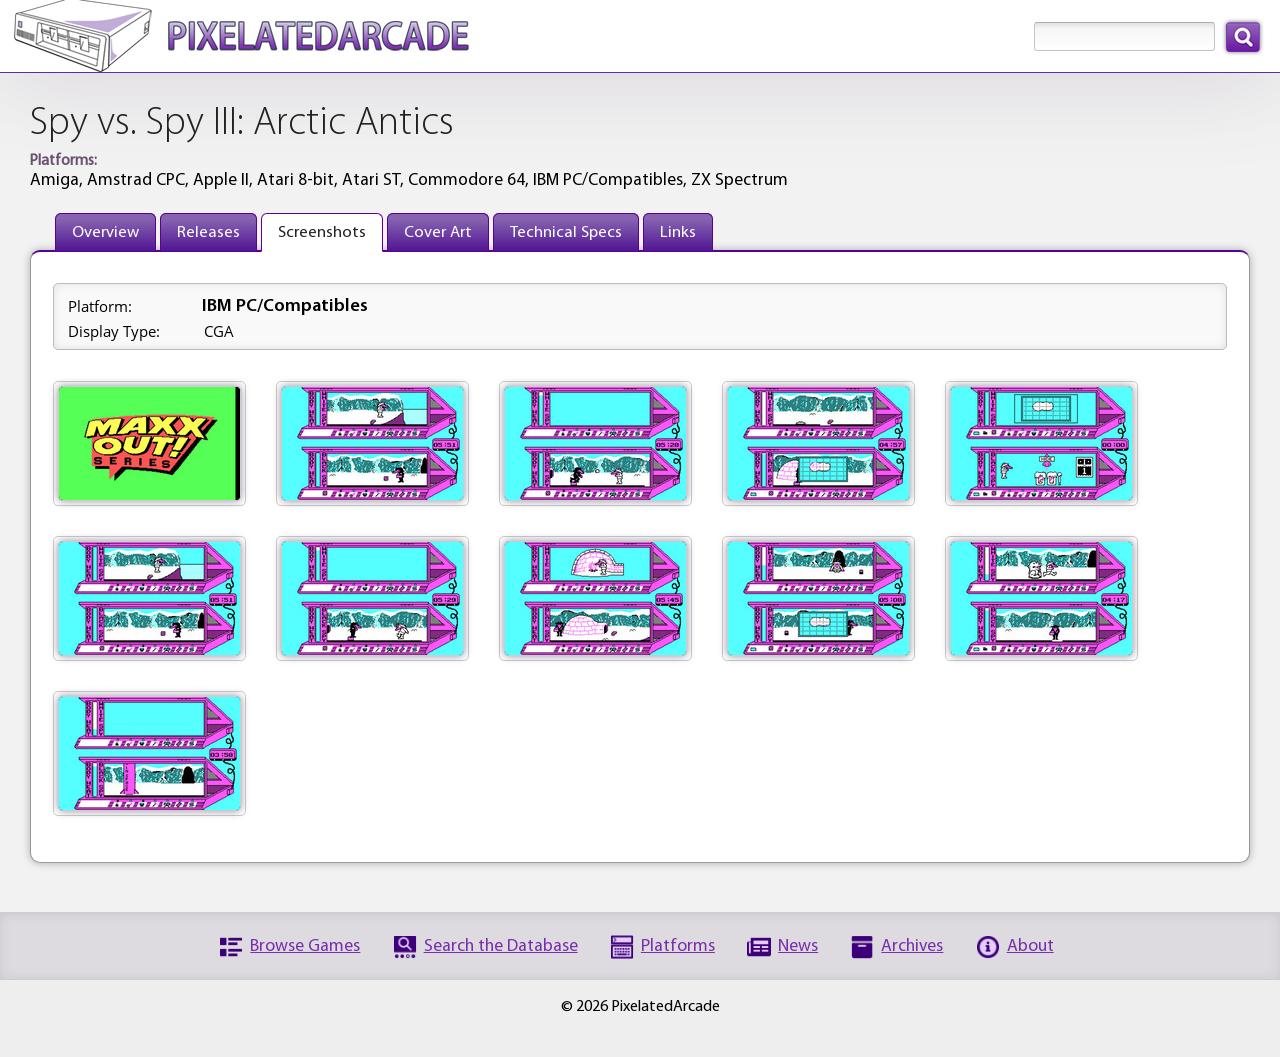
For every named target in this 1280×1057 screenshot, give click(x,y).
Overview (105, 232)
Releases (208, 232)
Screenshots (322, 232)
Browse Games (305, 946)
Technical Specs (566, 232)
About (1030, 946)
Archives (912, 946)
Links (678, 232)
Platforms (678, 946)
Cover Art (438, 232)
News (798, 946)
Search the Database (501, 946)
